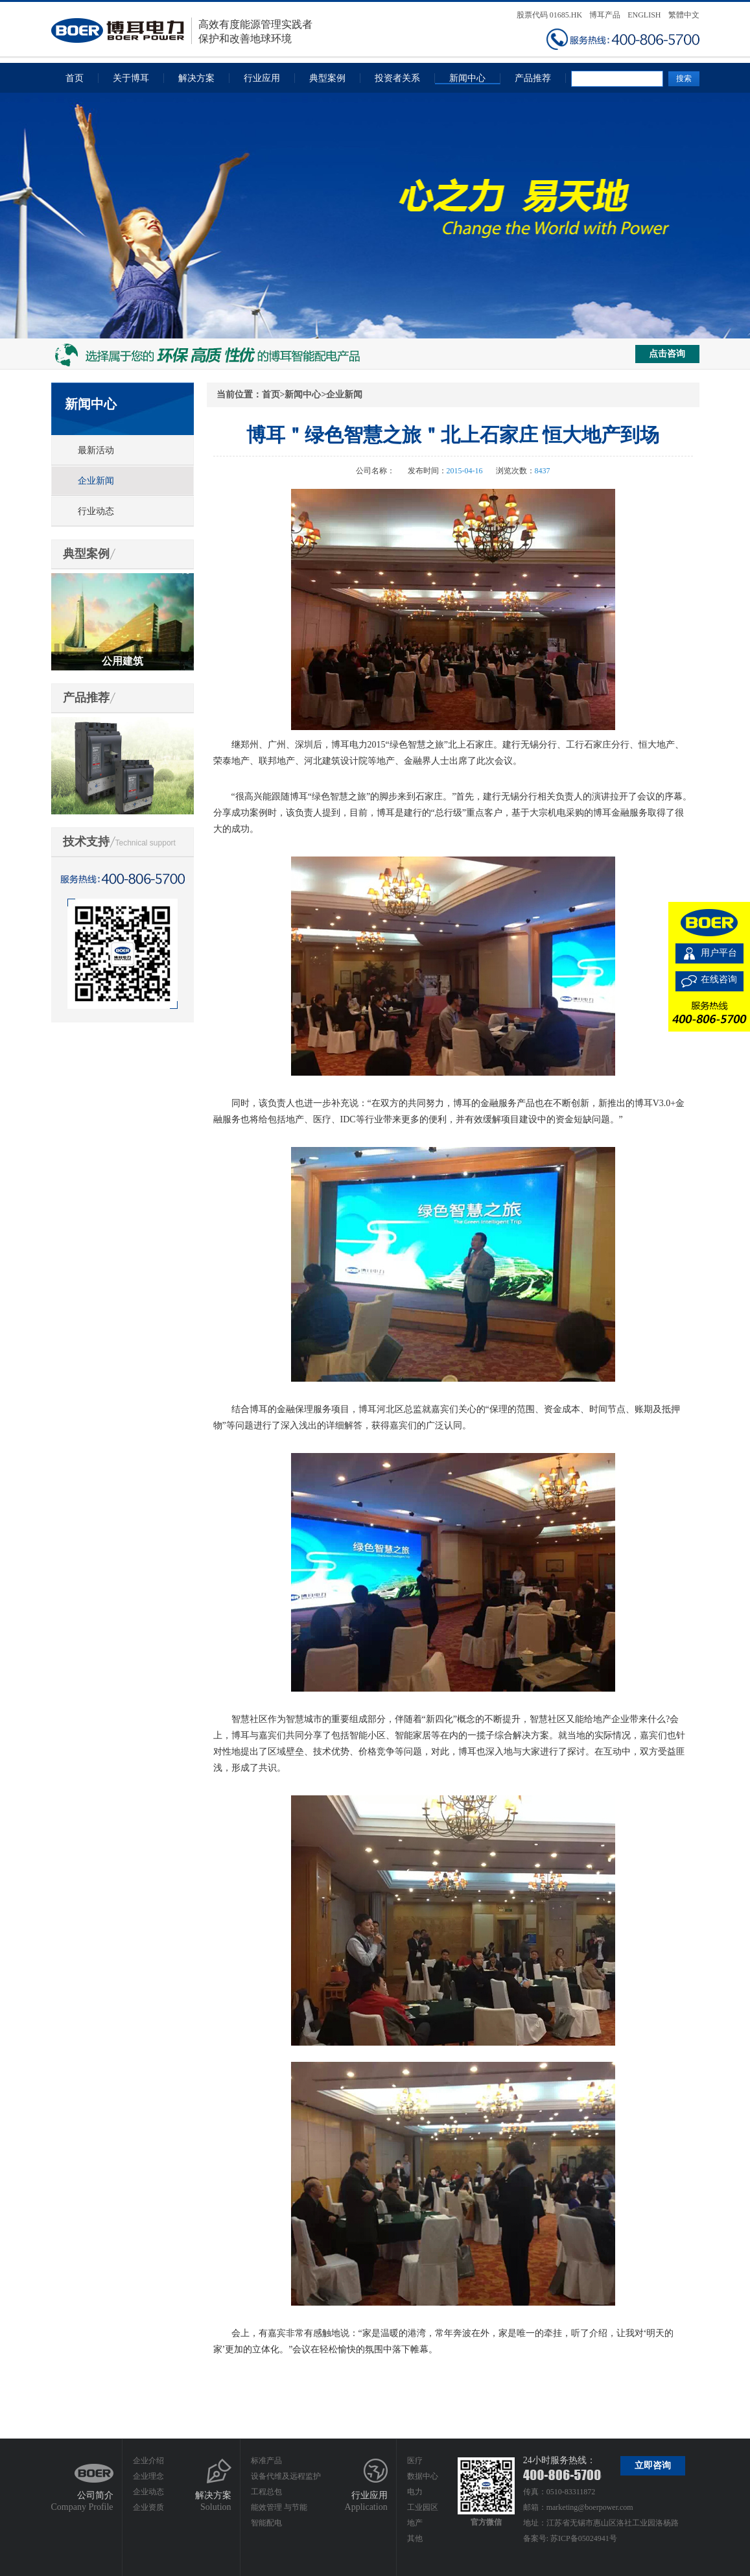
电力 (415, 2491)
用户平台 (719, 953)
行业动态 (96, 511)
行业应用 (262, 78)
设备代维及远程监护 (286, 2476)
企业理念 (148, 2476)
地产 (415, 2522)
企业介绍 (148, 2460)
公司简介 (95, 2495)
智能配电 (266, 2522)
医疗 (415, 2460)
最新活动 (96, 450)
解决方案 (196, 78)
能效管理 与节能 (279, 2507)
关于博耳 (131, 78)
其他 (415, 2538)
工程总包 (266, 2491)
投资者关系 (397, 78)
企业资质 (148, 2507)
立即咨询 (653, 2465)
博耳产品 (604, 14)
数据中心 (422, 2476)
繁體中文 (683, 14)
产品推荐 (533, 78)
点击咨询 (667, 354)
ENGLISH (644, 14)
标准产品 (266, 2460)
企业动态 (148, 2491)
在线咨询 (719, 979)
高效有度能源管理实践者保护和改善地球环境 (181, 31)
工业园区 (422, 2507)
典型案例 (327, 78)
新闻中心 (467, 78)
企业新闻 (96, 481)
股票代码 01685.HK (549, 14)
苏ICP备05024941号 (583, 2538)
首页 (74, 78)
